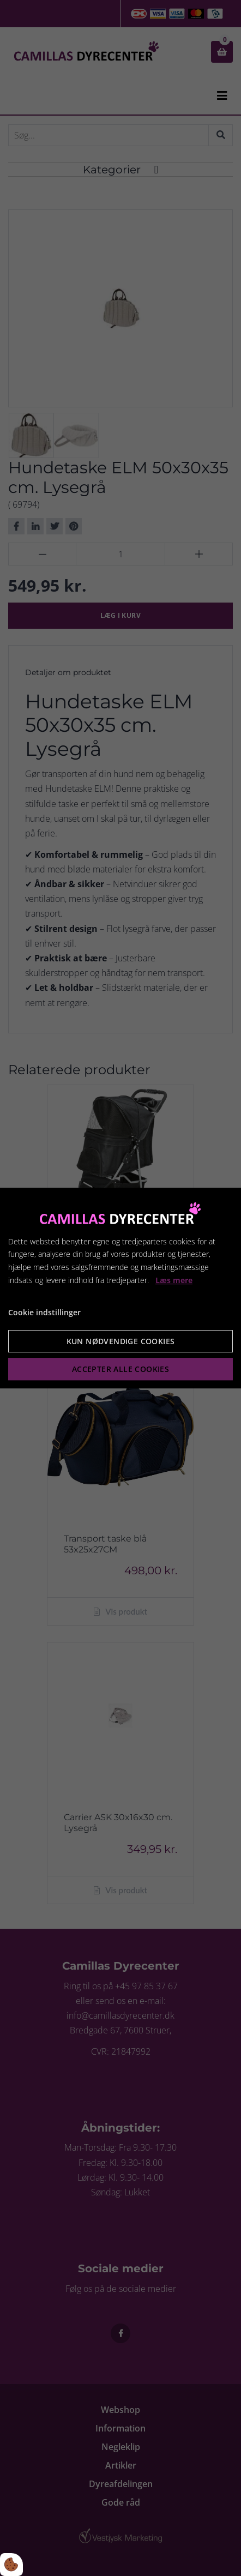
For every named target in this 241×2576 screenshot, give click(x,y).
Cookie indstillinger (44, 1312)
